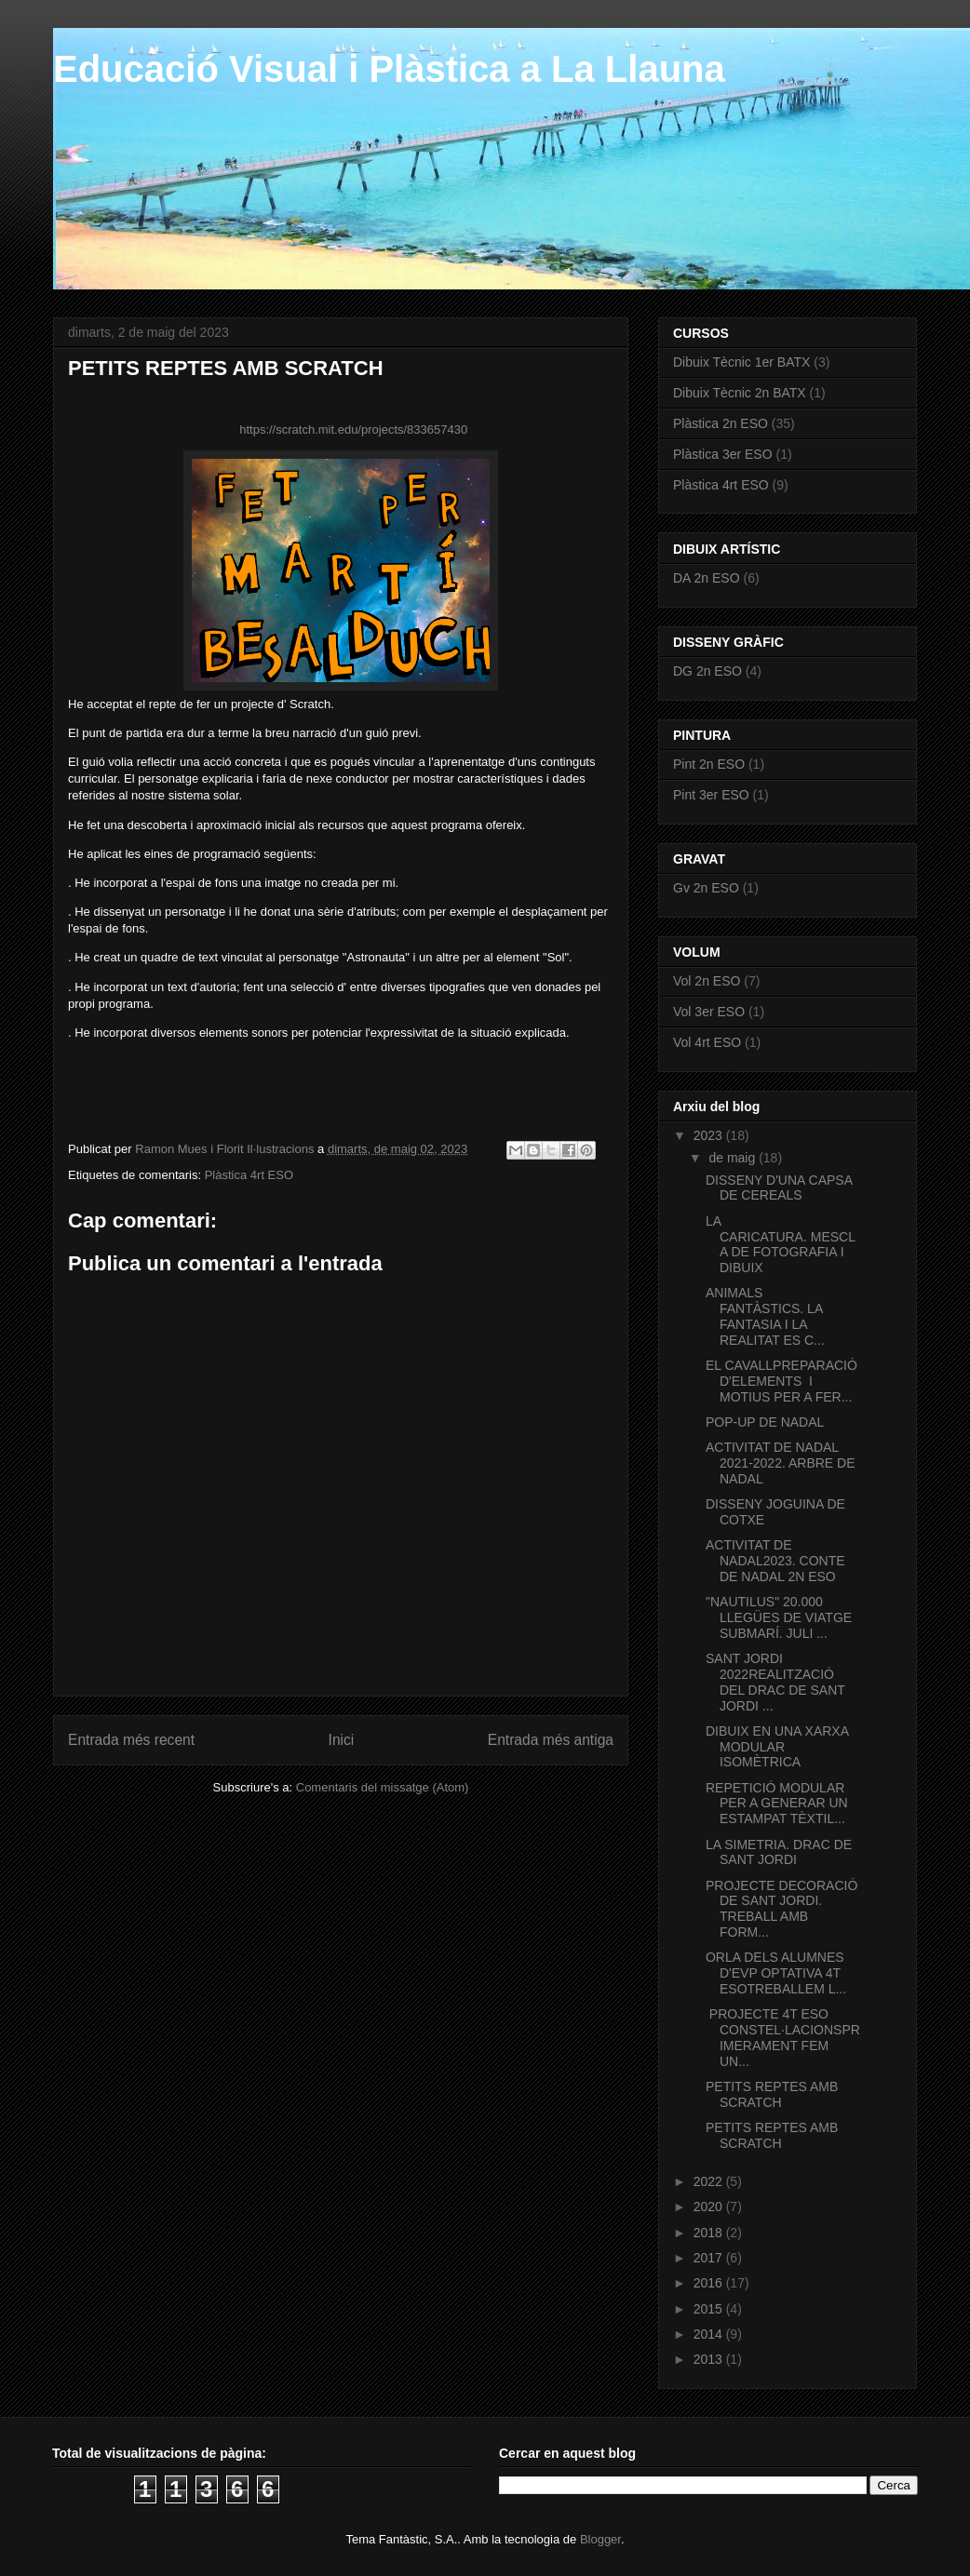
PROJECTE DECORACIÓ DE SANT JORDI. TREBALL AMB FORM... (781, 1908)
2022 (710, 2181)
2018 (710, 2232)
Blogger (600, 2539)
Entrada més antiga (550, 1740)
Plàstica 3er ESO (723, 454)
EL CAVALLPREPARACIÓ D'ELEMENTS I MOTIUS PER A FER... (781, 1381)
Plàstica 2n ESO (720, 423)
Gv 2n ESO (706, 887)
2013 (710, 2359)
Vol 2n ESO (706, 980)
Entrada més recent (131, 1740)
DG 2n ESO (707, 671)
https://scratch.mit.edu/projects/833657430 (353, 429)
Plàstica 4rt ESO (249, 1175)
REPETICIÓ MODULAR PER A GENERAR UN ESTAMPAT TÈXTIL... (777, 1803)
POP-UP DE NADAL (767, 1422)
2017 (710, 2257)
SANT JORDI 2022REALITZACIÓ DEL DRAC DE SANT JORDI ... (775, 1681)
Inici (342, 1740)
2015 (710, 2308)
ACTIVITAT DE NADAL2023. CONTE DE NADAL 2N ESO (775, 1560)
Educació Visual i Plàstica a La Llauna (389, 68)
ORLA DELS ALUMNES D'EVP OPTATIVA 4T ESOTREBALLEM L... (776, 1973)
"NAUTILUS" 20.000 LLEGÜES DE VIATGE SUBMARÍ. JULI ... (779, 1617)
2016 (710, 2282)
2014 (710, 2334)
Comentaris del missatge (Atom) (382, 1787)
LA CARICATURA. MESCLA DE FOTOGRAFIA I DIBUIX (780, 1244)
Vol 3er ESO (709, 1011)
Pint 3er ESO (711, 794)
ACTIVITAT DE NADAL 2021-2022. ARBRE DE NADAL (780, 1463)
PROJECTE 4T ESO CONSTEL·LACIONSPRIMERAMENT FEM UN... (783, 2037)
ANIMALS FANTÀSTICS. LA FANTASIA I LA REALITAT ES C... (765, 1316)
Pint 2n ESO (709, 764)
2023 (710, 1135)
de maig (733, 1157)
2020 (710, 2206)
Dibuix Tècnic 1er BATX (741, 362)
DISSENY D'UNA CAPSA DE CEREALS (779, 1188)
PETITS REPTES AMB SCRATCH (772, 2094)
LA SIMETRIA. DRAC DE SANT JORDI (779, 1852)
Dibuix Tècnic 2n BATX (739, 392)
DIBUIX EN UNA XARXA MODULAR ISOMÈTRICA (777, 1747)
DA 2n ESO (706, 577)
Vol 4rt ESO (707, 1042)
